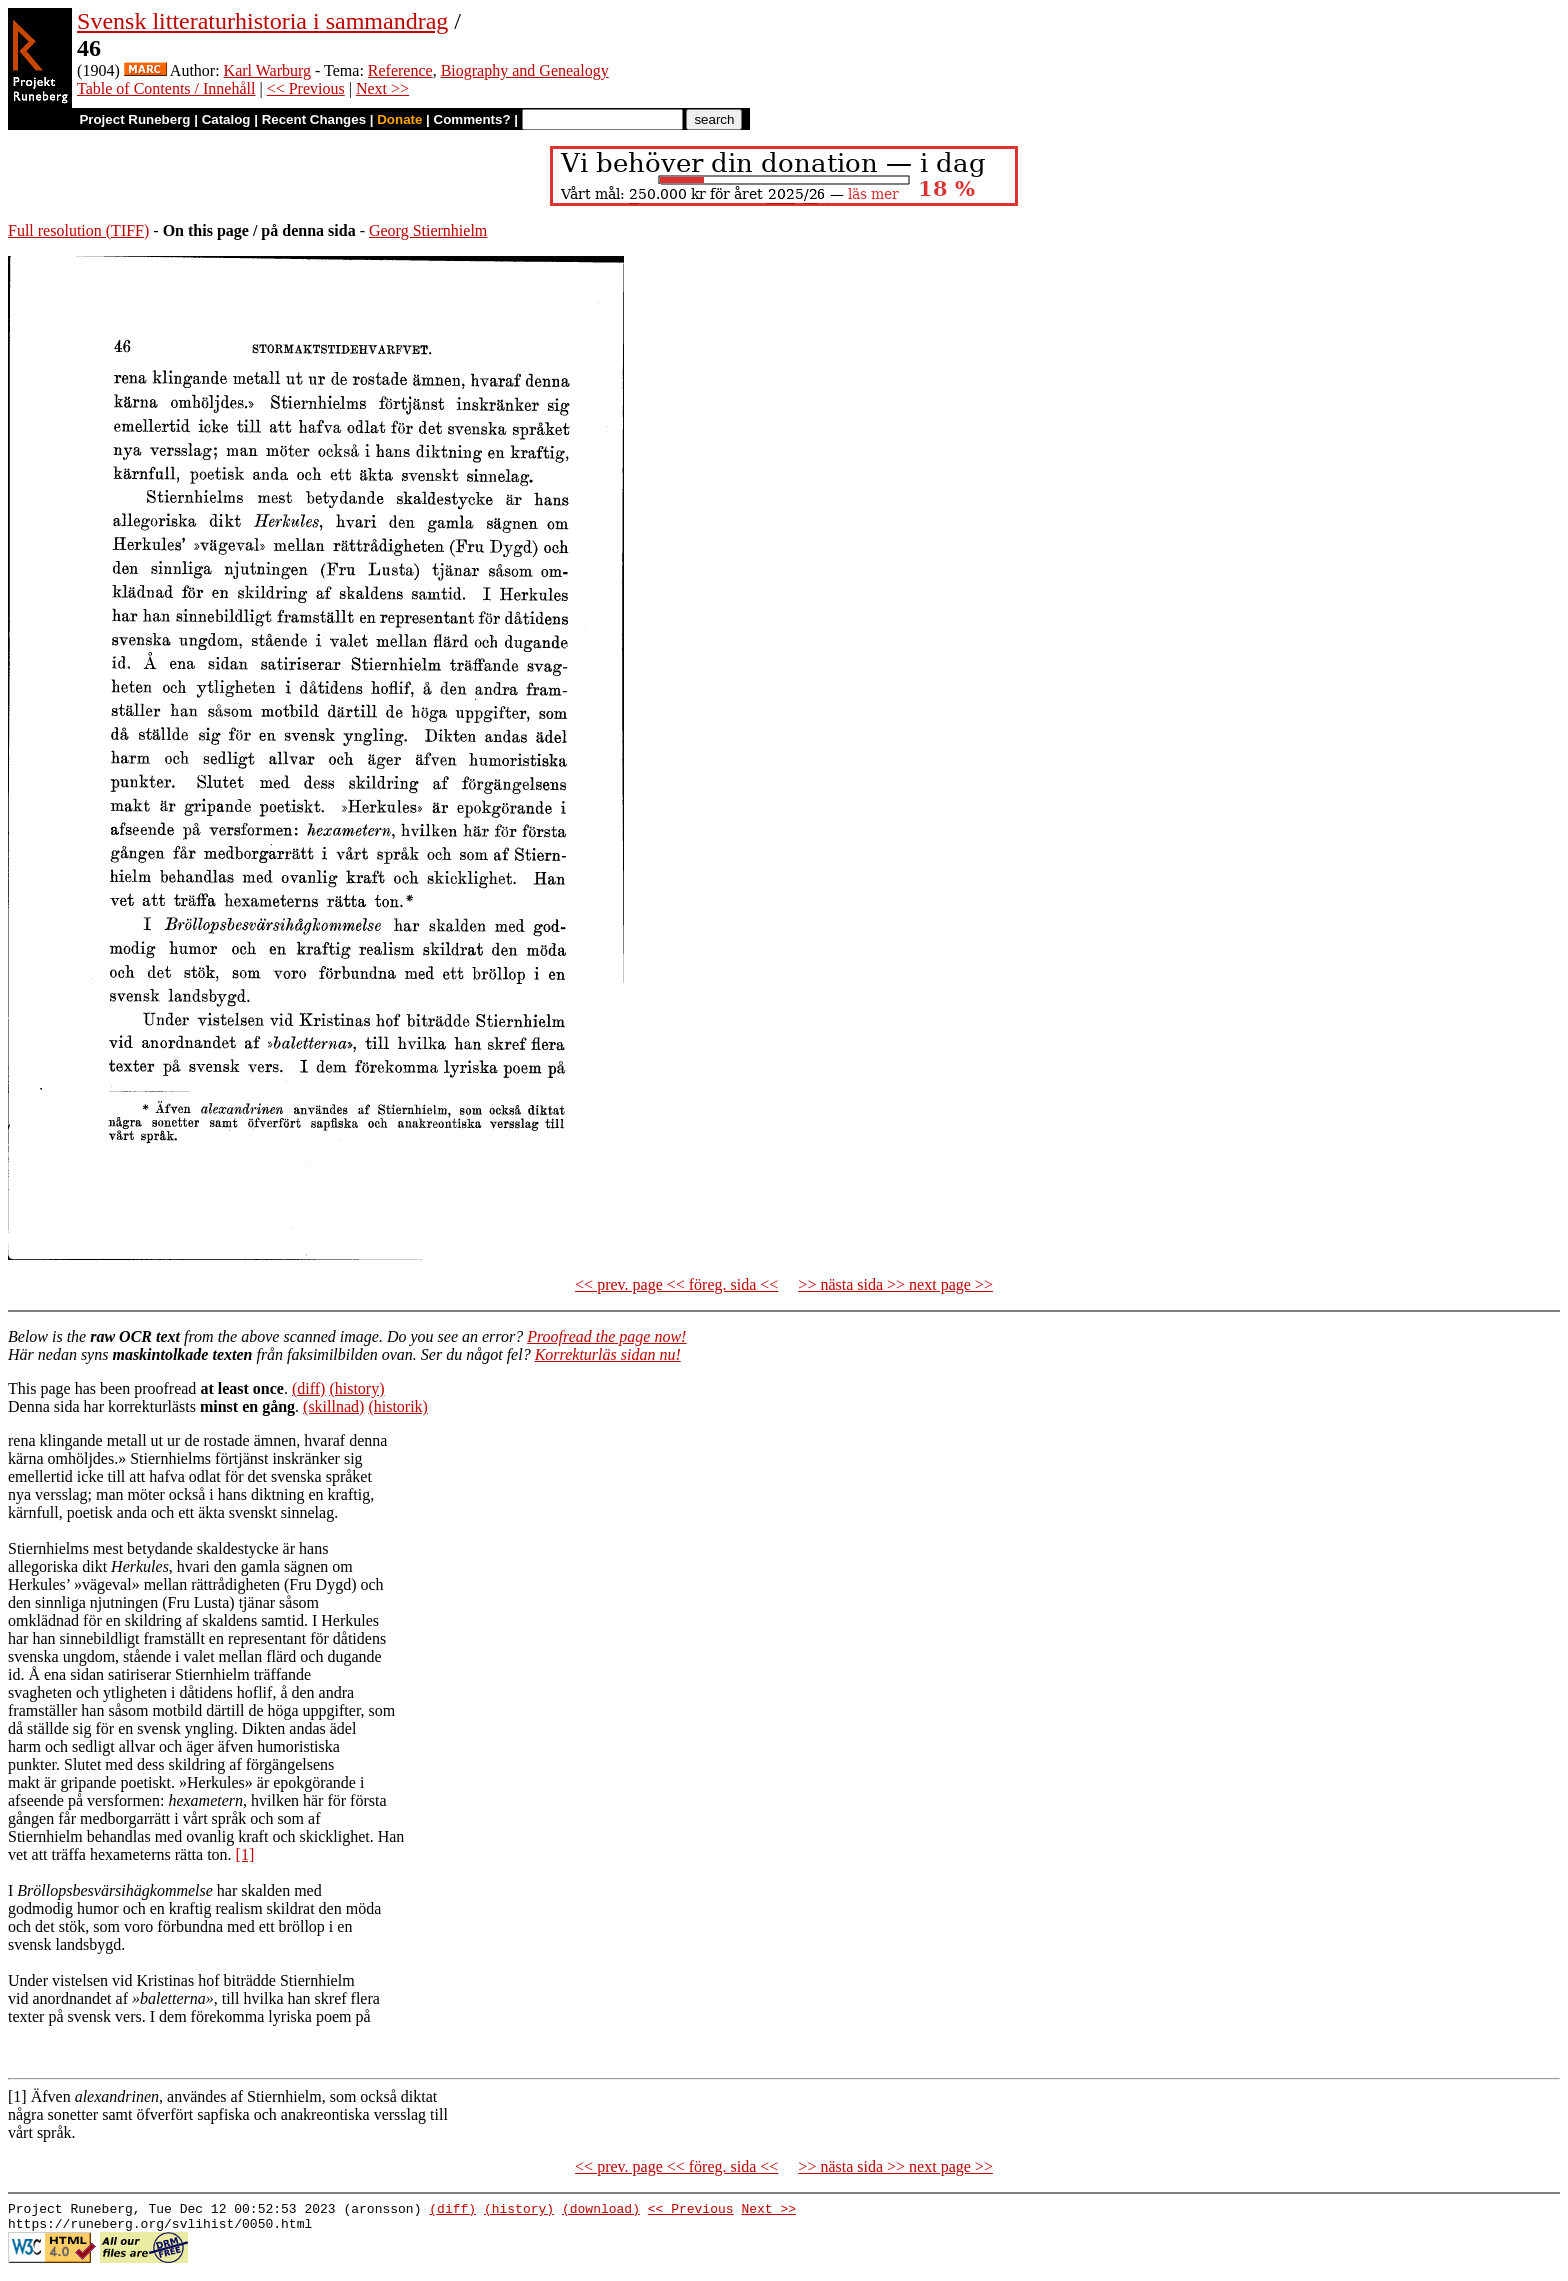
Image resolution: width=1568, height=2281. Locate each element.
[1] (245, 1854)
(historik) (398, 1406)
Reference (400, 70)
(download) (601, 2211)
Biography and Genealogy (525, 70)
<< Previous (306, 88)
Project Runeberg (134, 119)
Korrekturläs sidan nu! (608, 1354)
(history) (356, 1388)
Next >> (382, 88)
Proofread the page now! (606, 1336)
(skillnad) (333, 1406)
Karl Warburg (267, 70)
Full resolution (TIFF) (78, 230)
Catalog (226, 119)
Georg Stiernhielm (428, 230)
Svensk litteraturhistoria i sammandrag (262, 21)
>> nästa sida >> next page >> (895, 1284)
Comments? (472, 119)
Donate (399, 119)
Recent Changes (314, 119)
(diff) (308, 1388)
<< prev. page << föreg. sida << (676, 1284)
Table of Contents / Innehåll (166, 88)
